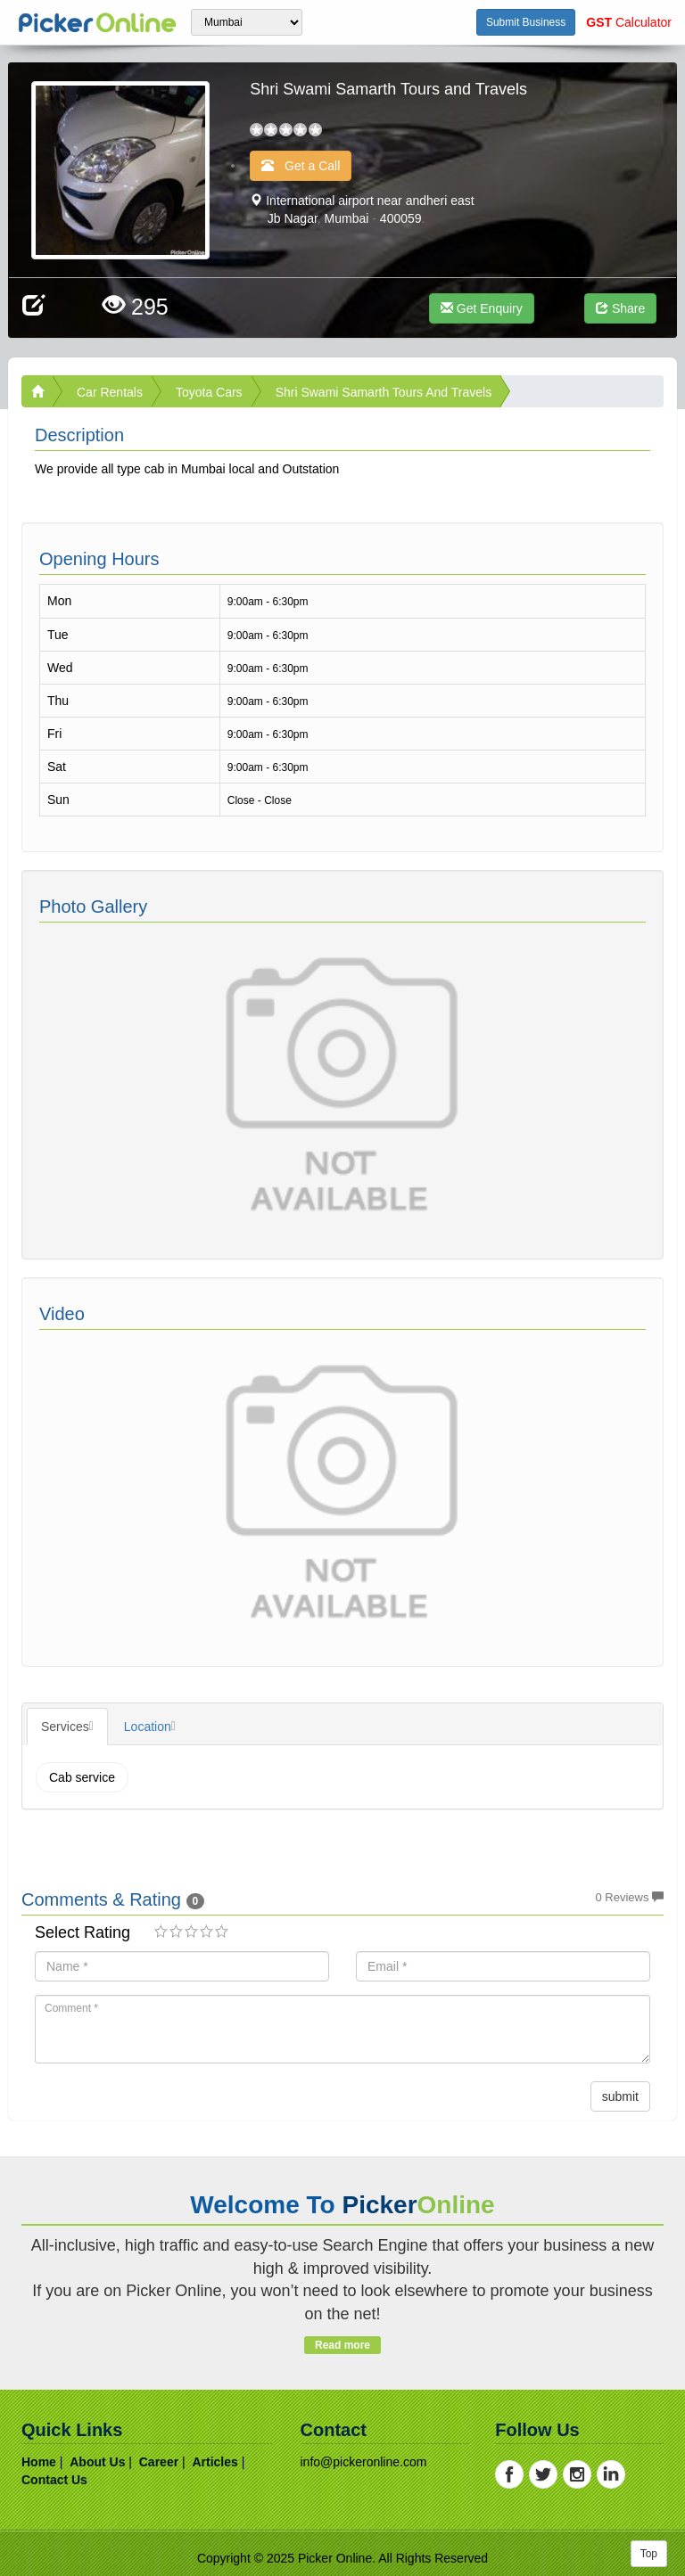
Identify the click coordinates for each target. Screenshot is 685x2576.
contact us (54, 2480)
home (38, 2462)
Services (65, 1726)
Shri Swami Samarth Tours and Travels (384, 392)
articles (214, 2462)
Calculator (629, 22)
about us (97, 2462)
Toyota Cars (209, 392)
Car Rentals (110, 392)
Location (147, 1726)
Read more (342, 2345)
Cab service (82, 1777)
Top (648, 2553)
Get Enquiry (482, 308)
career (158, 2462)
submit (620, 2096)
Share (620, 308)
